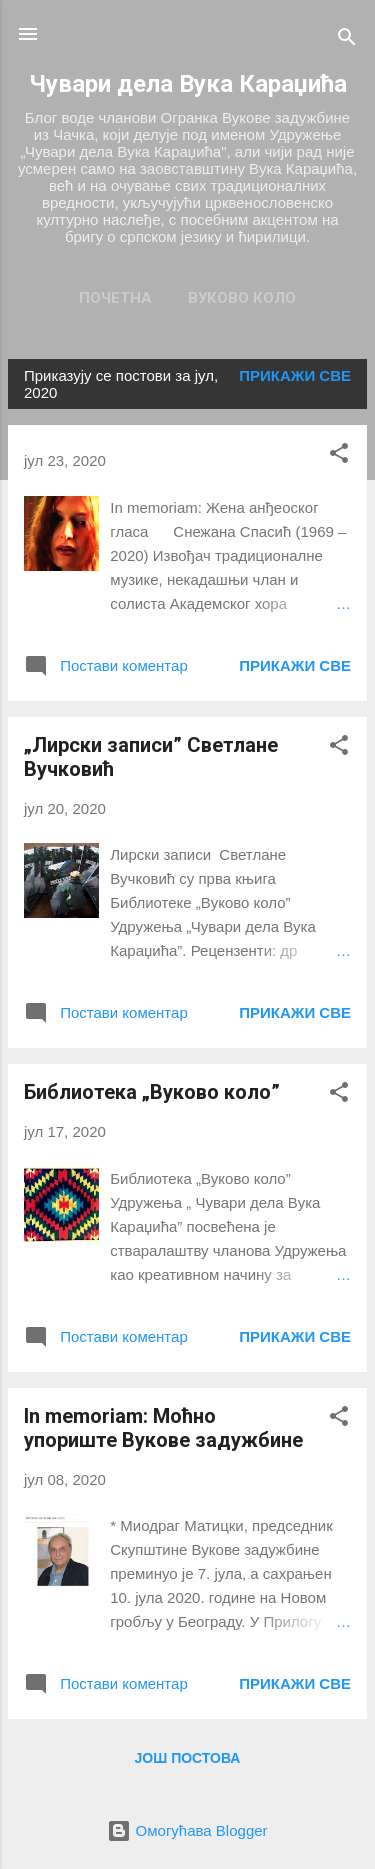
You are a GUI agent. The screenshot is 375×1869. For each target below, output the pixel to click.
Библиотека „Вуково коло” (152, 1092)
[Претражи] (347, 40)
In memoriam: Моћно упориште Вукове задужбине (163, 1428)
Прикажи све (295, 375)
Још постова (188, 1758)
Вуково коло (242, 298)
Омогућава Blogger (187, 1830)
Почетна (115, 298)
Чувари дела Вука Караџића (188, 84)
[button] (339, 456)
